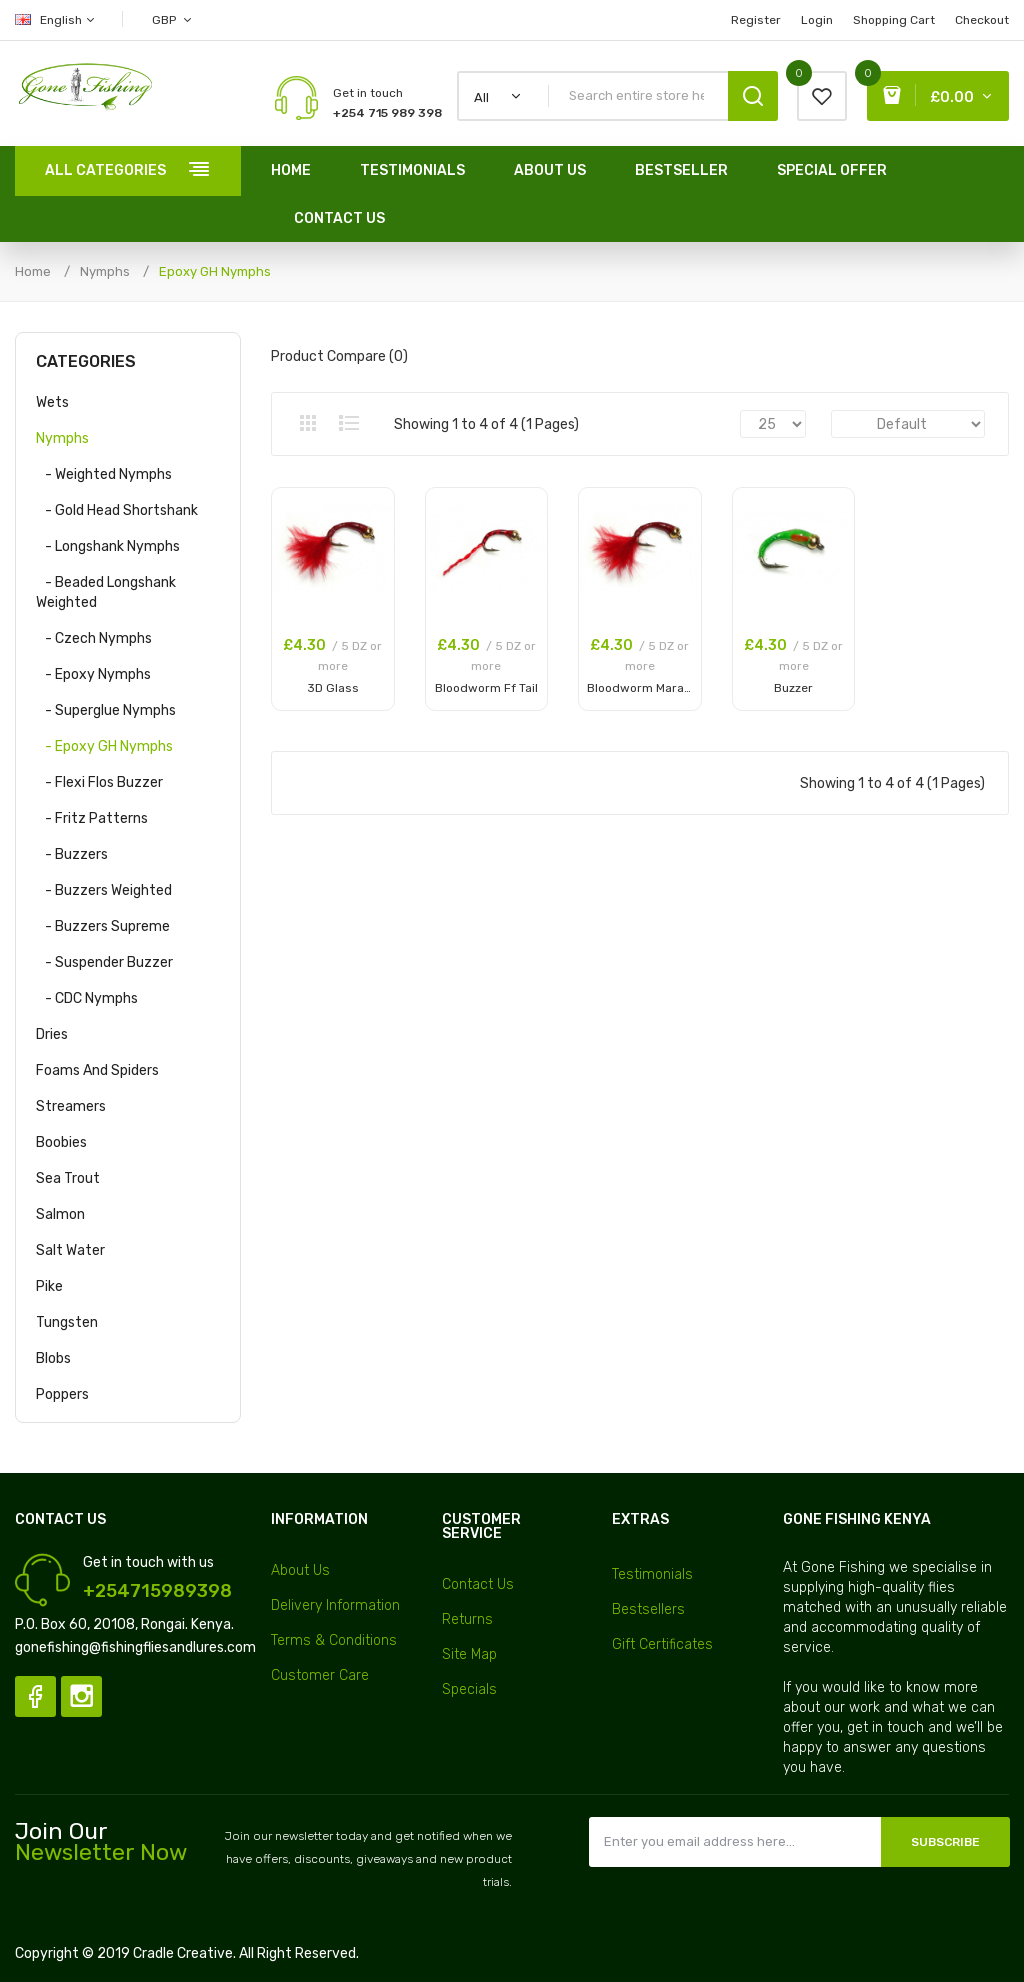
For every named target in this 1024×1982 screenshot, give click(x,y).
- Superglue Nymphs (106, 710)
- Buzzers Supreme (103, 926)
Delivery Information (335, 1605)
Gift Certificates (662, 1644)
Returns (467, 1619)
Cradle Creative (183, 1953)
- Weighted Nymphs (104, 474)
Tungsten (67, 1322)
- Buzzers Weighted (104, 890)
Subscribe (945, 1842)
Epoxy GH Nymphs (215, 271)
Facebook (35, 1696)
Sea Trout (68, 1178)
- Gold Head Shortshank (117, 510)
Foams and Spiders (97, 1070)
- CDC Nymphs (87, 998)
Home (33, 271)
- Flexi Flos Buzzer (99, 782)
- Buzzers (72, 854)
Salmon (60, 1214)
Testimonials (652, 1574)
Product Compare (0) (339, 356)
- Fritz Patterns (92, 818)
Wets (52, 402)
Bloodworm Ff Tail (486, 688)
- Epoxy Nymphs (93, 674)
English (56, 20)
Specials (469, 1689)
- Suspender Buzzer (104, 962)
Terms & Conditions (334, 1640)
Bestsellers (648, 1609)
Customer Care (320, 1675)
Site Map (469, 1654)
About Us (300, 1570)
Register (756, 20)
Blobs (53, 1358)
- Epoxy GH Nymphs (104, 746)
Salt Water (70, 1250)
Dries (52, 1034)
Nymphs (105, 271)
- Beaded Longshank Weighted (106, 592)
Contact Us (478, 1584)
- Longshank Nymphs (108, 546)
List (349, 423)
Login (817, 20)
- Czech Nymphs (94, 638)
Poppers (62, 1394)
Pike (49, 1286)
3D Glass (333, 688)
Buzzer (793, 688)
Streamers (71, 1106)
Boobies (61, 1142)
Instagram (81, 1696)
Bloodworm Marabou (646, 688)
